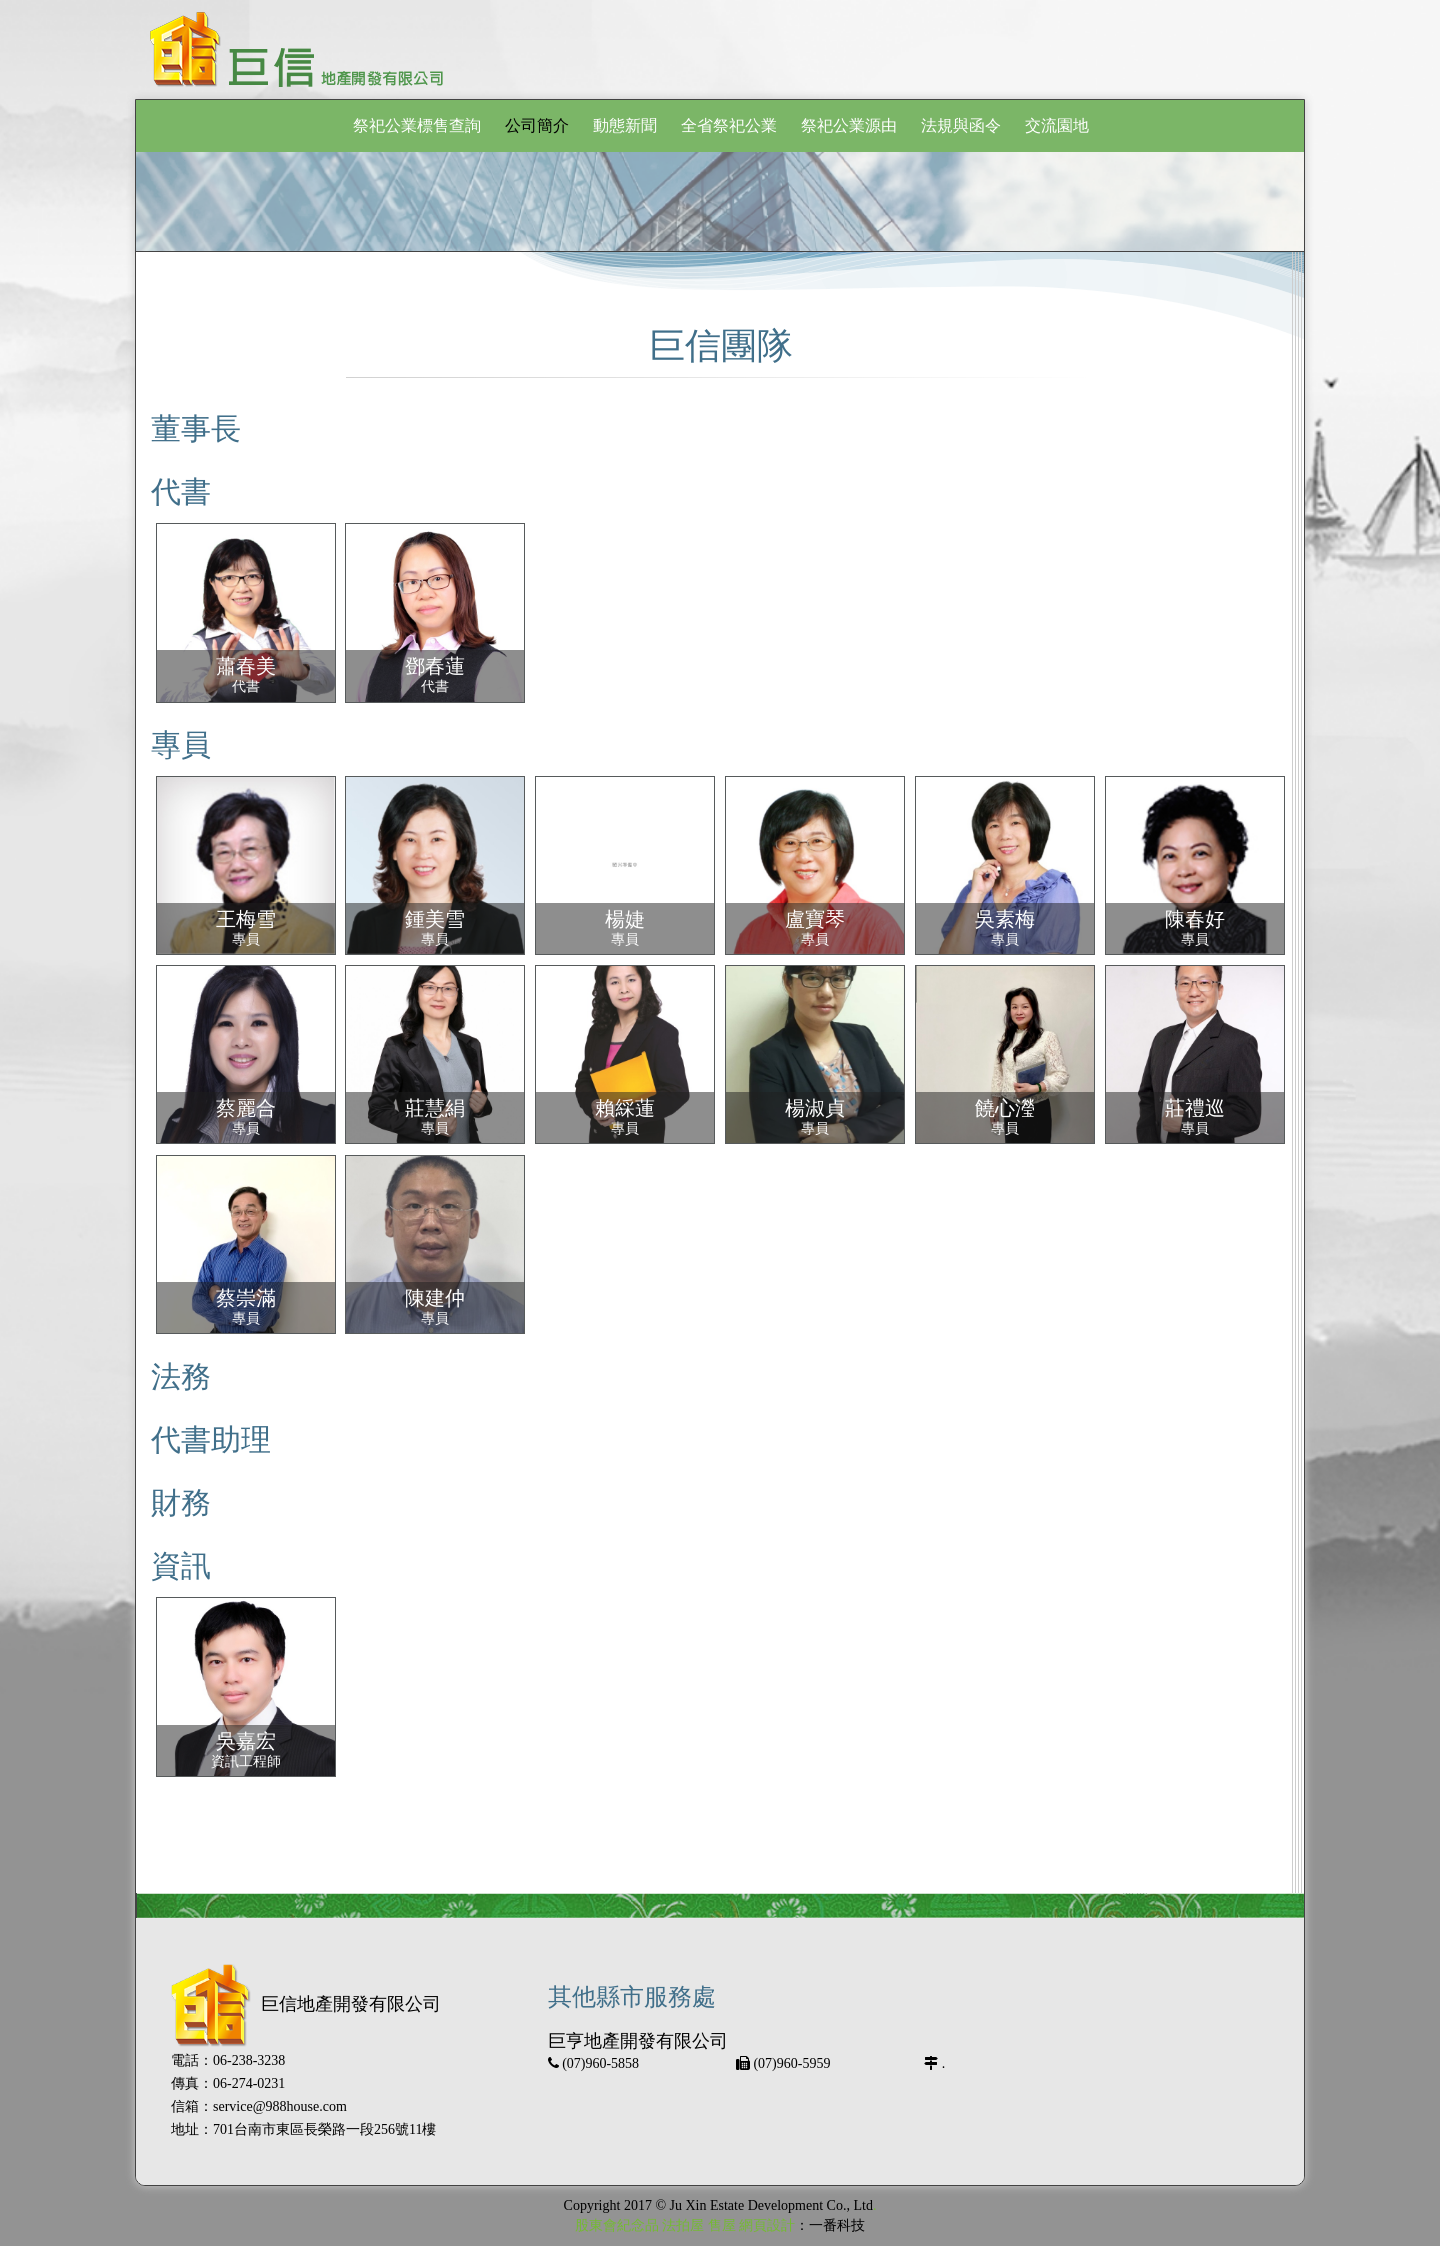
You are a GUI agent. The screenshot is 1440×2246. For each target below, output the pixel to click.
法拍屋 (683, 2225)
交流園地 (1057, 125)
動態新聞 (625, 125)
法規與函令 (961, 125)
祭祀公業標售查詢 (417, 125)
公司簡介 (537, 125)
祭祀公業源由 (849, 125)
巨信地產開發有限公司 (306, 2004)
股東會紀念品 (617, 2225)
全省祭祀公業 (729, 125)
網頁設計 (767, 2225)
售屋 (722, 2225)
